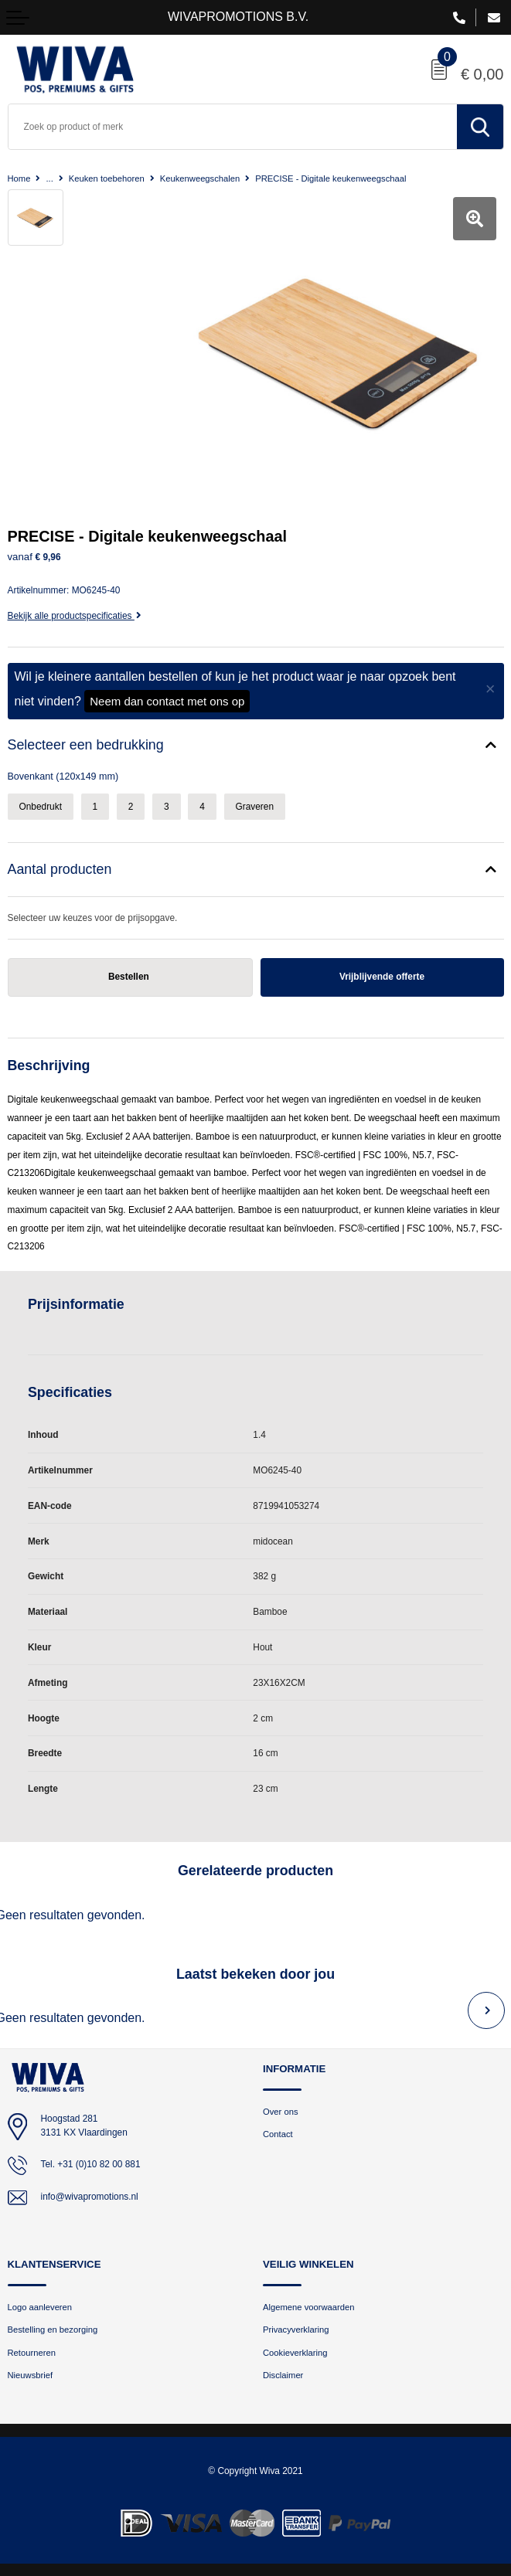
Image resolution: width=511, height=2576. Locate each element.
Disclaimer (283, 2375)
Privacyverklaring (296, 2329)
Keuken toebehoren (107, 178)
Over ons (280, 2111)
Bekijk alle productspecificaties (74, 615)
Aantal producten (60, 869)
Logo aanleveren (40, 2307)
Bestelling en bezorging (53, 2329)
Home (19, 178)
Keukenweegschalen (200, 178)
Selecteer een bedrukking (86, 745)
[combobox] (233, 126)
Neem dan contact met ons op (167, 701)
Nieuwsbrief (30, 2375)
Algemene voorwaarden (309, 2307)
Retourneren (32, 2352)
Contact (278, 2134)
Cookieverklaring (295, 2352)
